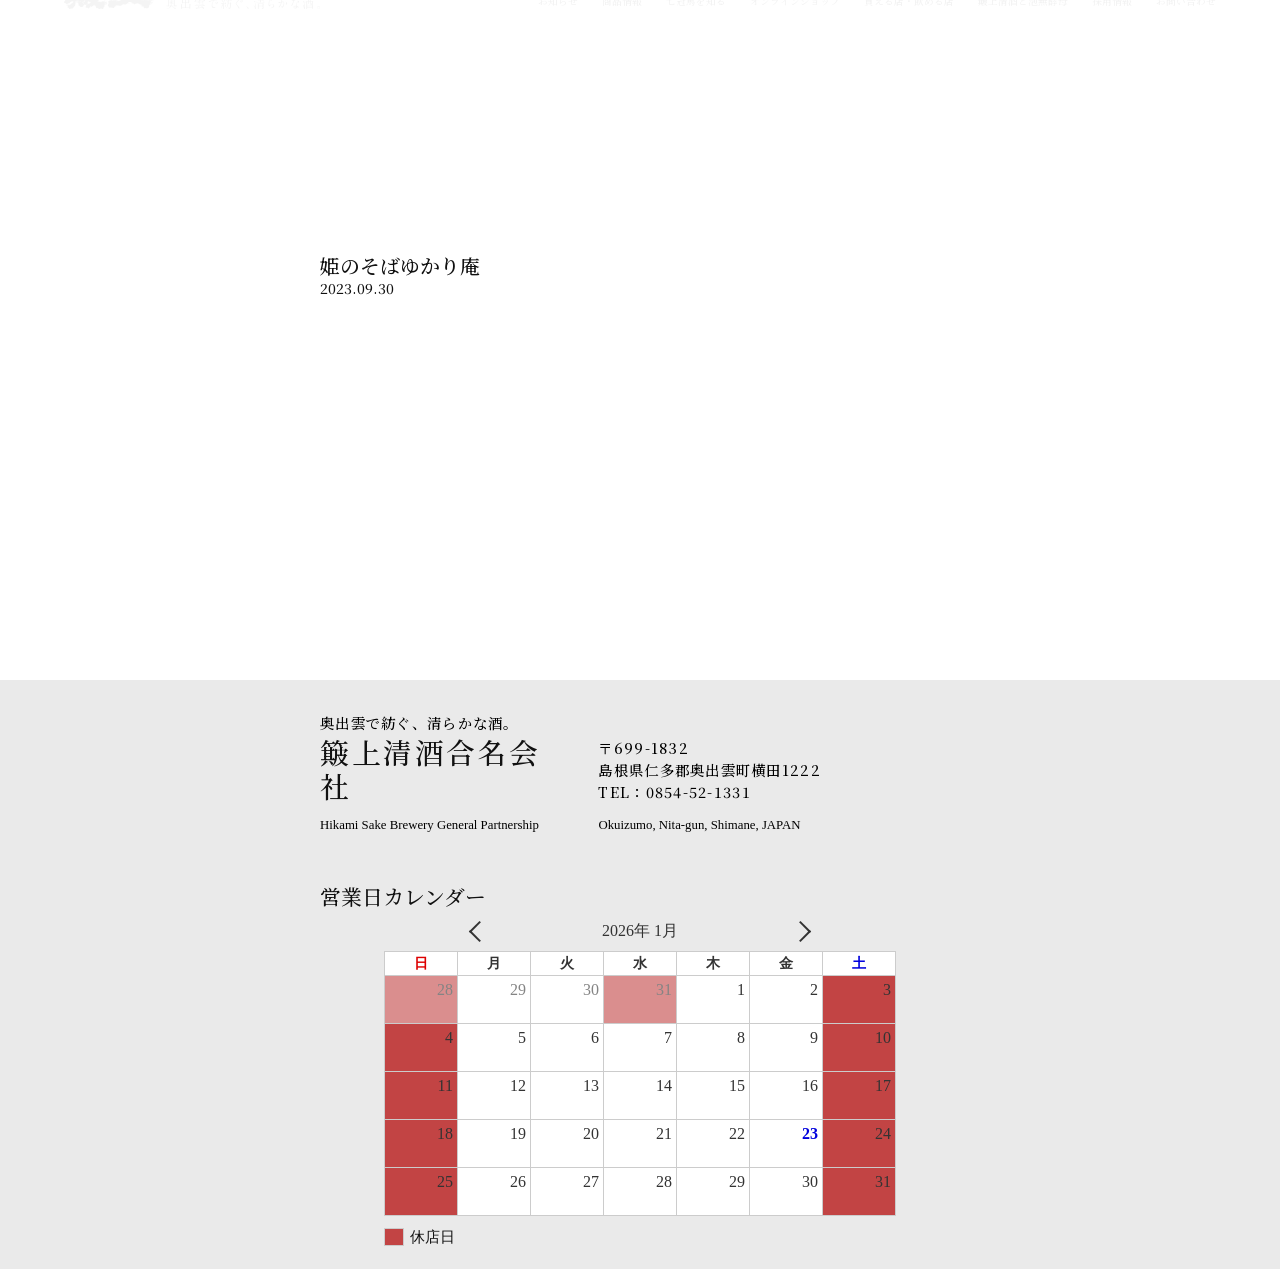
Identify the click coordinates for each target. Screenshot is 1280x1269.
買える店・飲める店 (909, 96)
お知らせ (558, 96)
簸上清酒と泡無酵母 (1023, 96)
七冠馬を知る (696, 96)
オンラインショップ (795, 96)
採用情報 (1112, 96)
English (1197, 32)
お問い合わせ (1186, 96)
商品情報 (622, 96)
